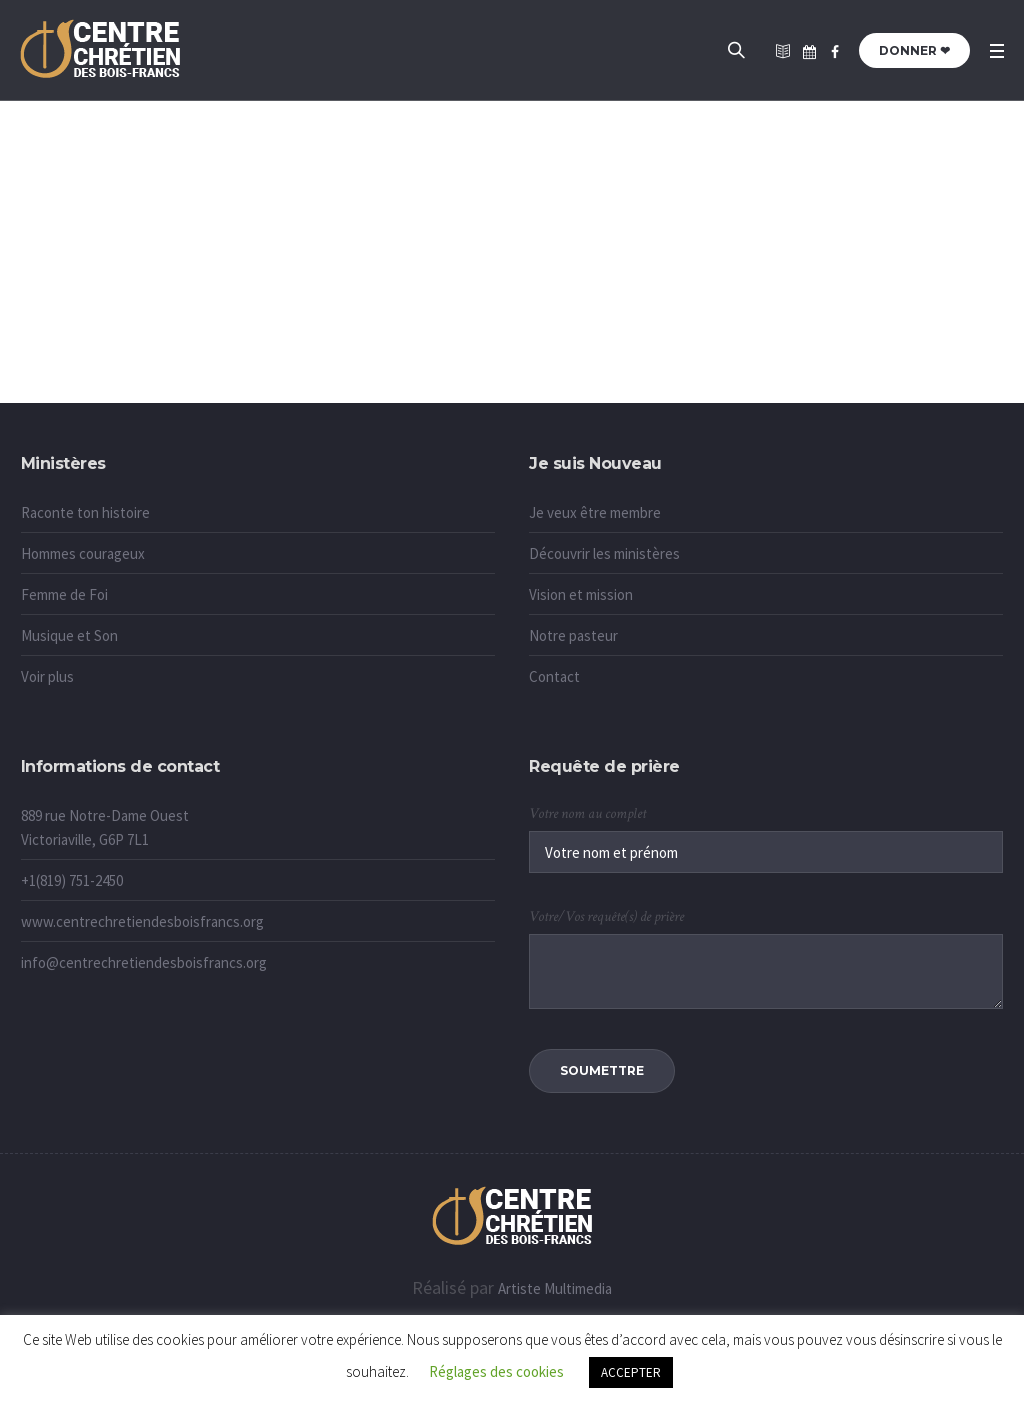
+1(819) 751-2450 (72, 880)
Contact (554, 676)
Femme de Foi (64, 594)
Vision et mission (581, 594)
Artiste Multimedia (555, 1288)
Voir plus (47, 676)
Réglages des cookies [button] (496, 1371)
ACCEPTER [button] (631, 1372)
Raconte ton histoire (85, 512)
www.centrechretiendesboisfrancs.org (142, 921)
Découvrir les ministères (604, 553)
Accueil (491, 361)
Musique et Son (69, 635)
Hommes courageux (83, 553)
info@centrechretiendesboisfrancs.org (144, 962)
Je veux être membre (595, 512)
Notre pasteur (573, 635)
